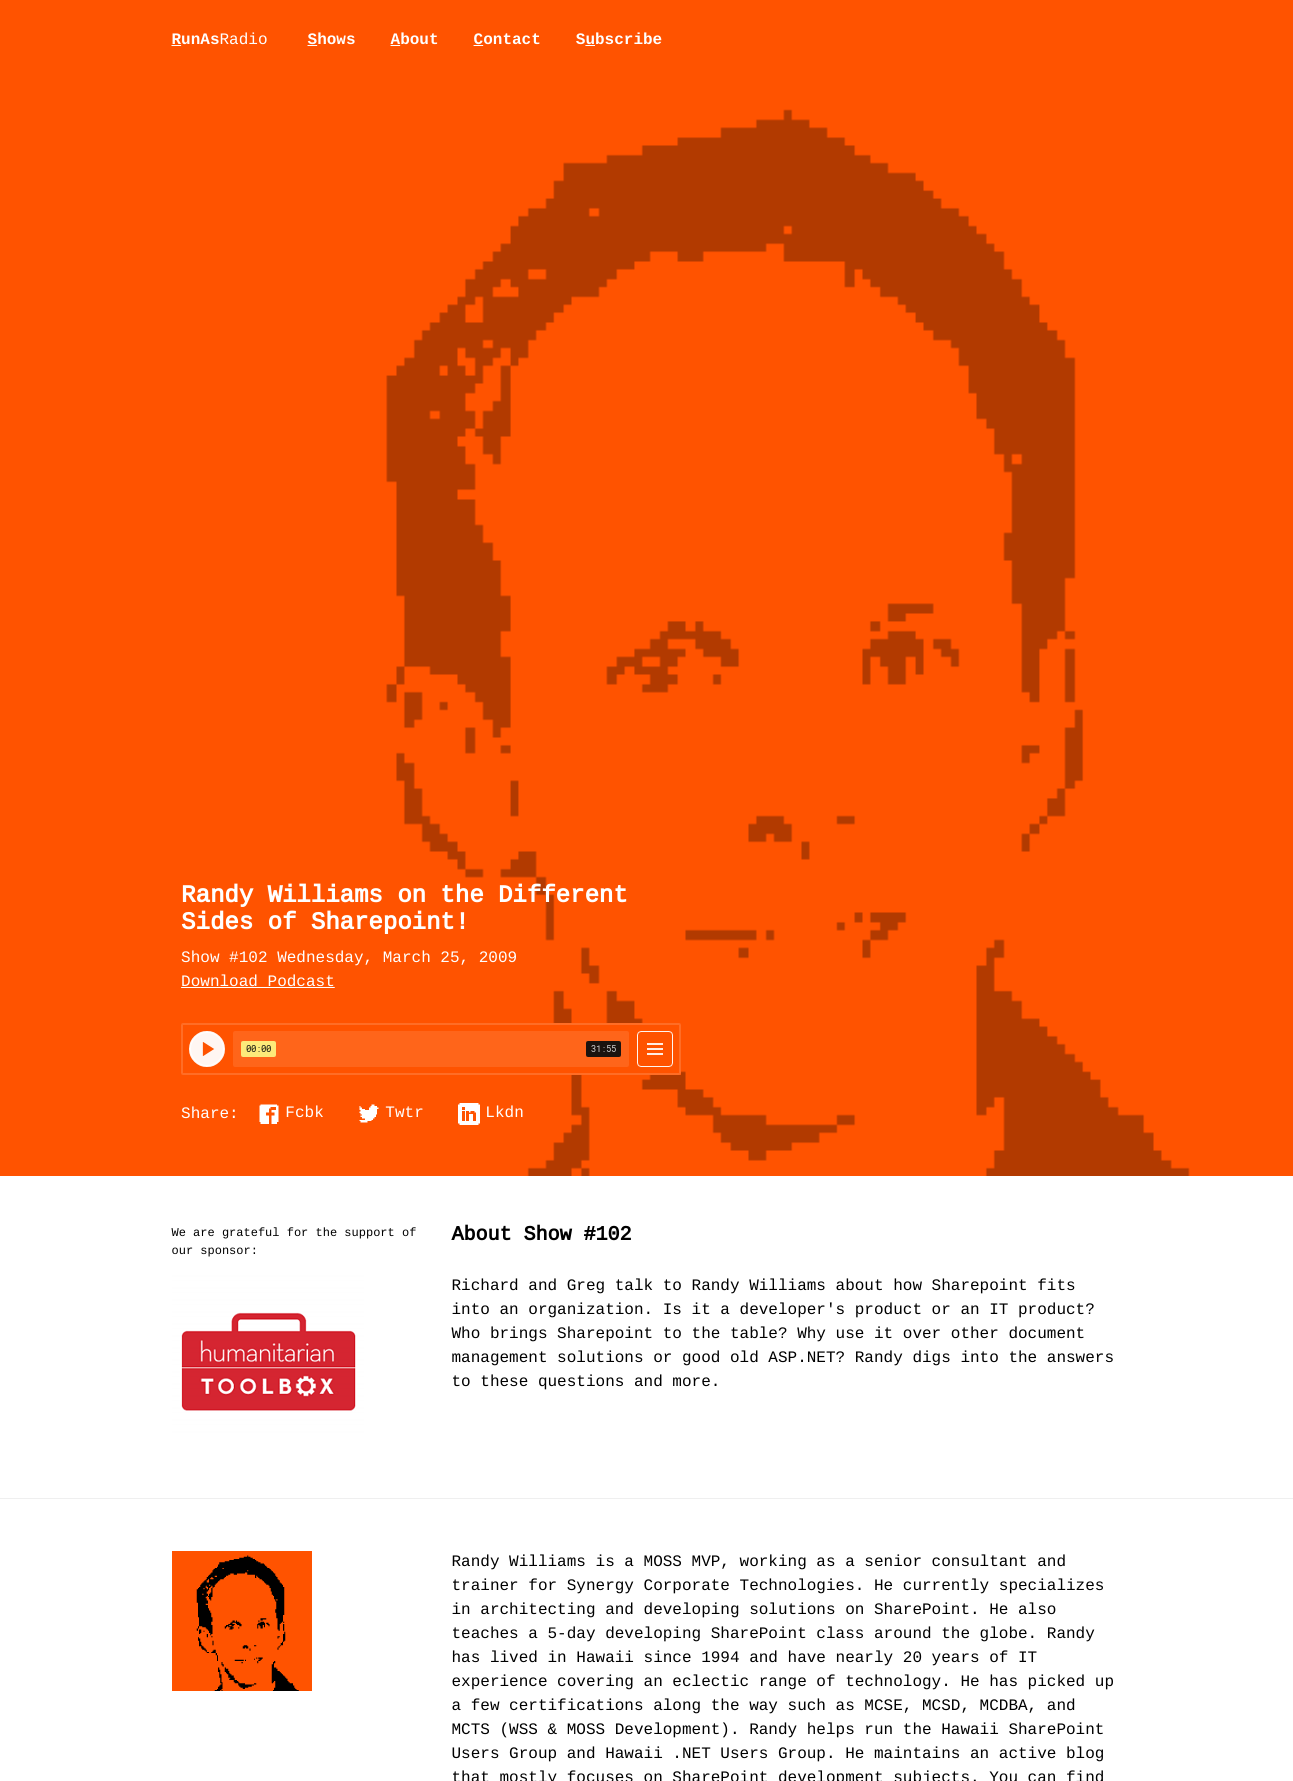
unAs (220, 41)
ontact (507, 40)
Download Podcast (258, 983)
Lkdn (504, 1114)
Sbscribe (619, 40)
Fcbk (304, 1114)
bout (415, 40)
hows (332, 40)
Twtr (404, 1114)
